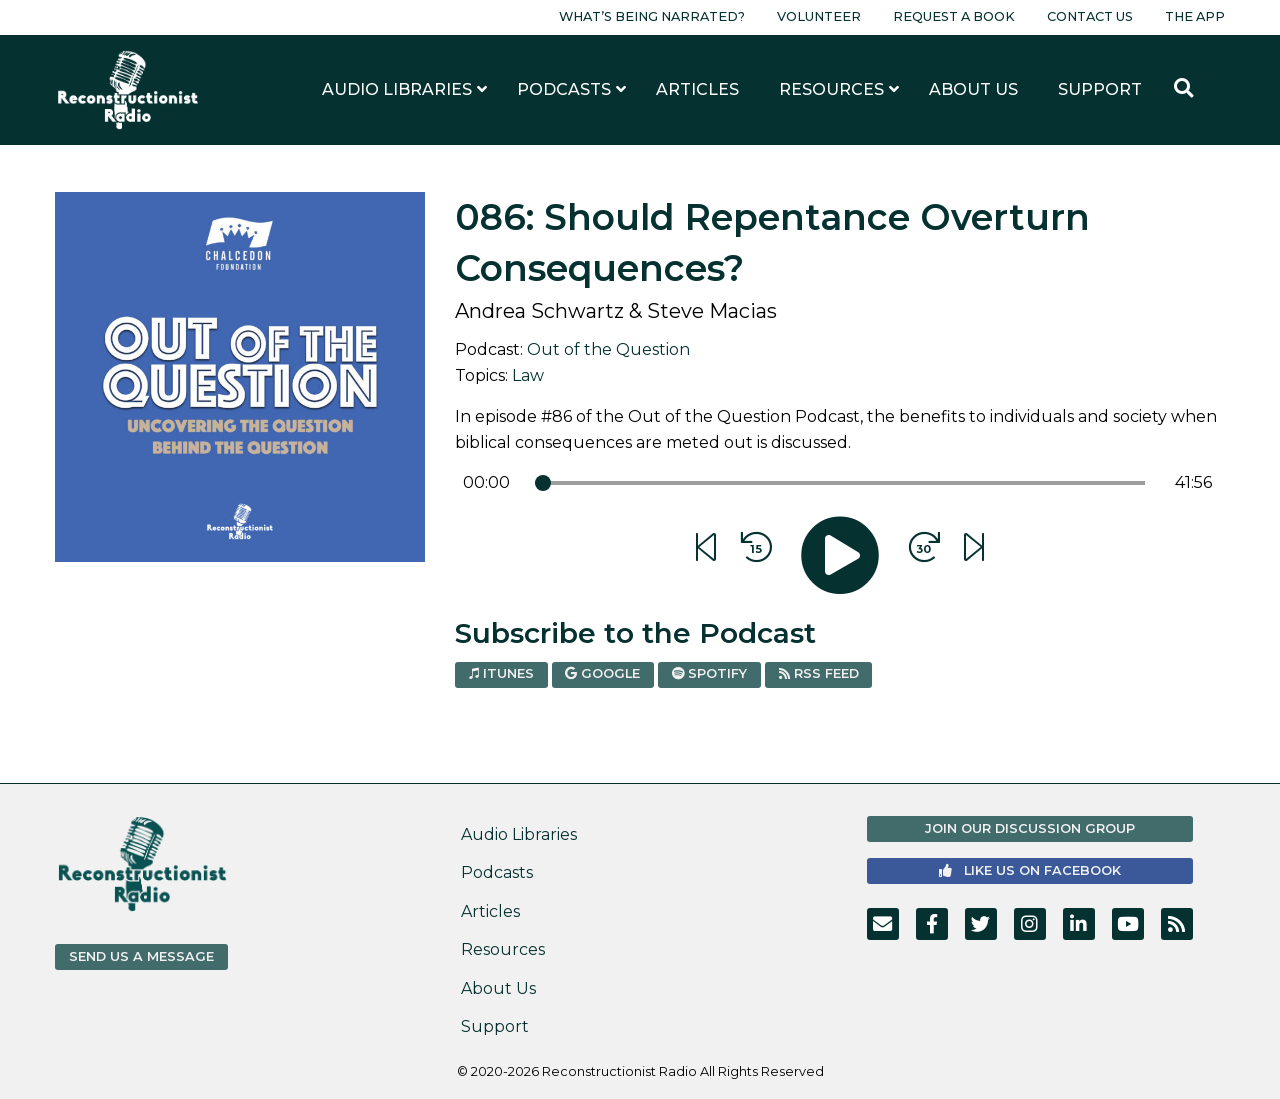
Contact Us (1090, 16)
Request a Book (954, 16)
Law (528, 375)
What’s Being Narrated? (652, 16)
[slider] (543, 483)
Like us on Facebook (1030, 870)
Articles (490, 911)
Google (602, 673)
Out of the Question (608, 349)
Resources (503, 949)
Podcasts (497, 872)
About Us (498, 988)
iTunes (501, 673)
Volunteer (819, 16)
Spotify (709, 673)
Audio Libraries (519, 834)
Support (495, 1026)
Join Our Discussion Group (1030, 828)
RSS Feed (819, 673)
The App (1195, 16)
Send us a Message (141, 956)
